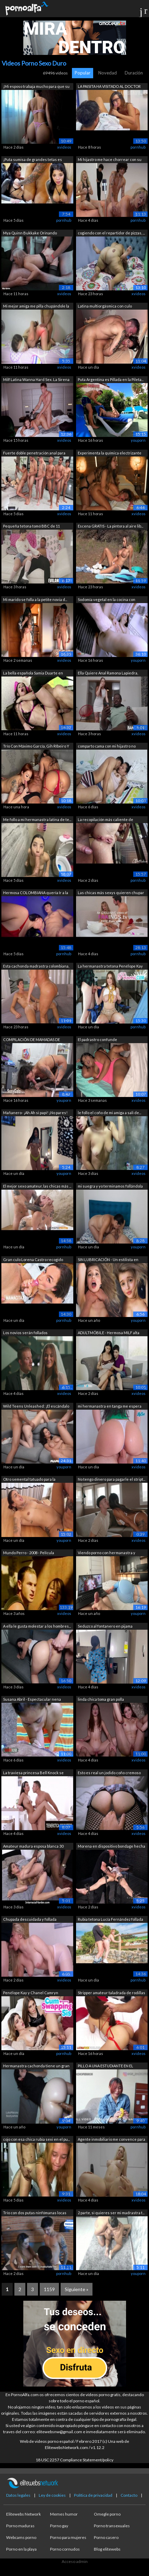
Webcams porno (21, 2537)
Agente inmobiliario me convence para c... (111, 2140)
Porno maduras (20, 2525)
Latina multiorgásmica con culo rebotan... (105, 307)
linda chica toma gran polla (101, 1699)
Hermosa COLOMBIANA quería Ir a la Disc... (35, 893)
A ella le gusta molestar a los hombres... (37, 1626)
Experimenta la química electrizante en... (109, 454)
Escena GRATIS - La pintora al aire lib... (110, 526)
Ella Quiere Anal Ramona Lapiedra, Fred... (108, 674)
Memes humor (64, 2514)
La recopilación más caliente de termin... (105, 820)
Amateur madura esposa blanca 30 (33, 1846)
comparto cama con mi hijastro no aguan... (107, 747)
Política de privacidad (93, 2495)
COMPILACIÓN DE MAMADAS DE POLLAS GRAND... (31, 1040)
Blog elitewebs (107, 2549)
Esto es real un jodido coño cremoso (109, 1772)
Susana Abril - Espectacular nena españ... (32, 1700)
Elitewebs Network (23, 2514)
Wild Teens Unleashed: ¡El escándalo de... (36, 1407)
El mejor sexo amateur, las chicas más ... (37, 1186)
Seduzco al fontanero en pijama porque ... (105, 1627)
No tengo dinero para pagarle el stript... (111, 1479)
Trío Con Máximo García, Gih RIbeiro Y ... (36, 747)
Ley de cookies (52, 2495)
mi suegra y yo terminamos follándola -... (110, 1187)
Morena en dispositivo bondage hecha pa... (111, 1847)
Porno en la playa (21, 2549)
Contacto (129, 2495)
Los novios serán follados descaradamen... (25, 1333)
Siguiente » (76, 2289)
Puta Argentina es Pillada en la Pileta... (111, 379)
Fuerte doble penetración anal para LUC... (34, 454)
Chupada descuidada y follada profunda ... (30, 1920)
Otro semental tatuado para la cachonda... (29, 1480)
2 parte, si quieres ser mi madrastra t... (111, 2212)
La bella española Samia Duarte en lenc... (33, 674)
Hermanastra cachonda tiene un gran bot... (36, 2066)
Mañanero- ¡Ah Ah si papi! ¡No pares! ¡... (35, 1113)
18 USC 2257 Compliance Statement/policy (74, 2459)
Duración (134, 73)
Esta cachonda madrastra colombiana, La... (36, 967)
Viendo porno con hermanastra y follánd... (106, 1553)
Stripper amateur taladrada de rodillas (111, 1992)
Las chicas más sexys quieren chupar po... (111, 893)
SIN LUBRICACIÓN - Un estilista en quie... (108, 1260)
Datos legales (18, 2495)
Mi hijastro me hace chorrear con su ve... (109, 160)
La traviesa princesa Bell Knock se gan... (33, 1773)
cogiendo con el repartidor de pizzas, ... (111, 233)
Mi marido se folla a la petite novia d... (35, 599)
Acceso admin (75, 2561)
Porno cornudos (65, 2549)
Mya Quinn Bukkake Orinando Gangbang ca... (30, 233)
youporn (138, 440)
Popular (82, 73)
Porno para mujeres (68, 2537)
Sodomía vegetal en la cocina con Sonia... (106, 600)
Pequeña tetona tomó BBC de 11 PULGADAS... (31, 527)
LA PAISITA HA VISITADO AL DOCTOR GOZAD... (109, 87)
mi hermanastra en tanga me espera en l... (109, 1407)
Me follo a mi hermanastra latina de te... (37, 819)
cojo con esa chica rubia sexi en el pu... (36, 2139)
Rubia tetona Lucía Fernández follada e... (110, 1920)
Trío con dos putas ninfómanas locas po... (34, 2213)
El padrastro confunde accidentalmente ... (97, 1040)
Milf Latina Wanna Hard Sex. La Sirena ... (36, 380)
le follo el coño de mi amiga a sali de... (109, 1112)
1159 (49, 2289)
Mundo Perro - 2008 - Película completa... (28, 1553)
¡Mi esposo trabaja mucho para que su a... (36, 87)
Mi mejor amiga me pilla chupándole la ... (36, 307)
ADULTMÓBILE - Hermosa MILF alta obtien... (108, 1333)
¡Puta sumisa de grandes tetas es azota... (32, 160)
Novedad (107, 73)
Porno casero (106, 2537)
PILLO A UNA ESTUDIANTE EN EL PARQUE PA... (105, 2066)
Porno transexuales (112, 2525)
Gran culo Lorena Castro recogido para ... (33, 1260)
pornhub (138, 147)
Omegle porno (107, 2514)
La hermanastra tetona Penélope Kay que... (110, 967)
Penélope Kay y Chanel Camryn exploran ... (30, 1993)
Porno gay (59, 2525)
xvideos (64, 147)
